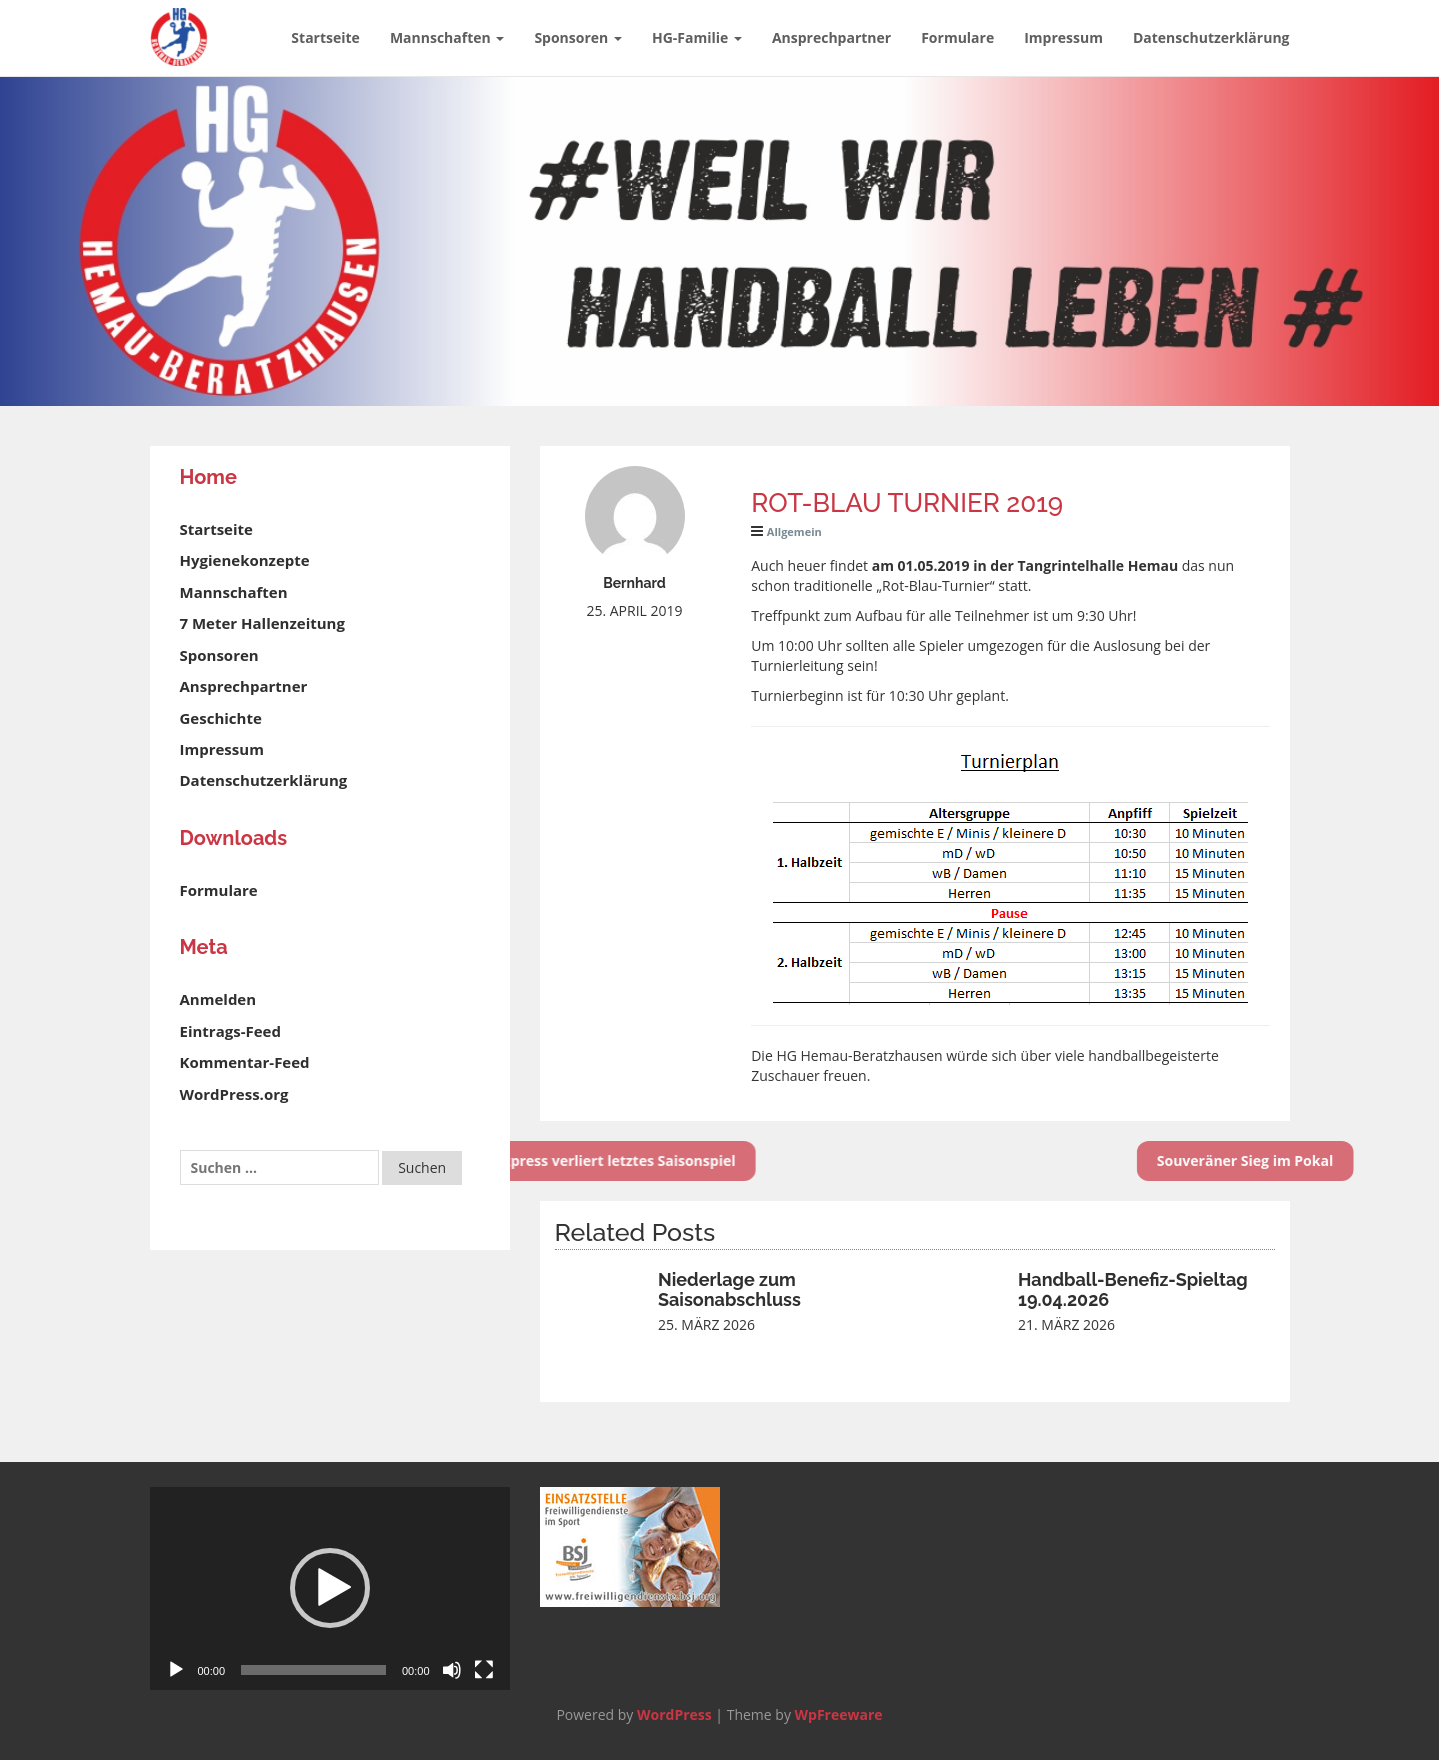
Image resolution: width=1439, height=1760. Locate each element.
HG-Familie (697, 37)
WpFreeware (839, 1714)
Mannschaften (447, 37)
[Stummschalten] (452, 1670)
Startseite (325, 37)
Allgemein (794, 531)
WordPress (674, 1714)
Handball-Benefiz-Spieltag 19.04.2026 (1133, 1289)
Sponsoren (578, 37)
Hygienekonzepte (245, 560)
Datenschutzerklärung (1211, 37)
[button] (330, 1588)
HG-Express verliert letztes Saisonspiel (544, 1160)
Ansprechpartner (831, 37)
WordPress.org (234, 1094)
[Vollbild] (484, 1670)
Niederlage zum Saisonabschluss (729, 1289)
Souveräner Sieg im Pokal (1286, 1160)
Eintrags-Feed (230, 1031)
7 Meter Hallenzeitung (262, 623)
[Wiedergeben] (176, 1670)
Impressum (1063, 37)
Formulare (957, 37)
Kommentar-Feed (245, 1062)
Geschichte (221, 718)
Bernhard (634, 583)
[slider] (313, 1670)
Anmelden (218, 999)
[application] (330, 1588)
